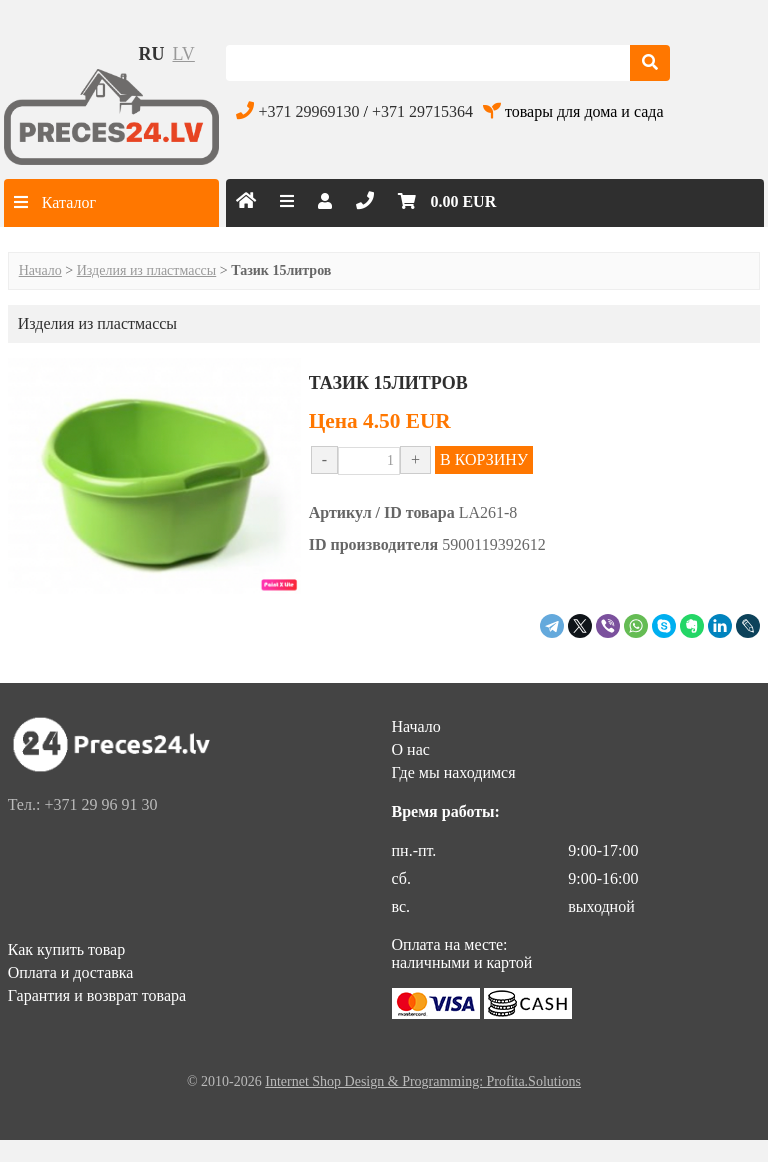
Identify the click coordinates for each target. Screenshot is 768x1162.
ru (152, 54)
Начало (40, 270)
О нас (411, 749)
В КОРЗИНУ (484, 459)
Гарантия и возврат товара (97, 995)
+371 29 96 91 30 (100, 804)
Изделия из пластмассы (147, 270)
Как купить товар (67, 949)
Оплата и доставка (71, 972)
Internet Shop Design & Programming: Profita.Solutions (423, 1081)
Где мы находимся (454, 772)
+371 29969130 (308, 111)
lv (184, 54)
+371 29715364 (422, 111)
